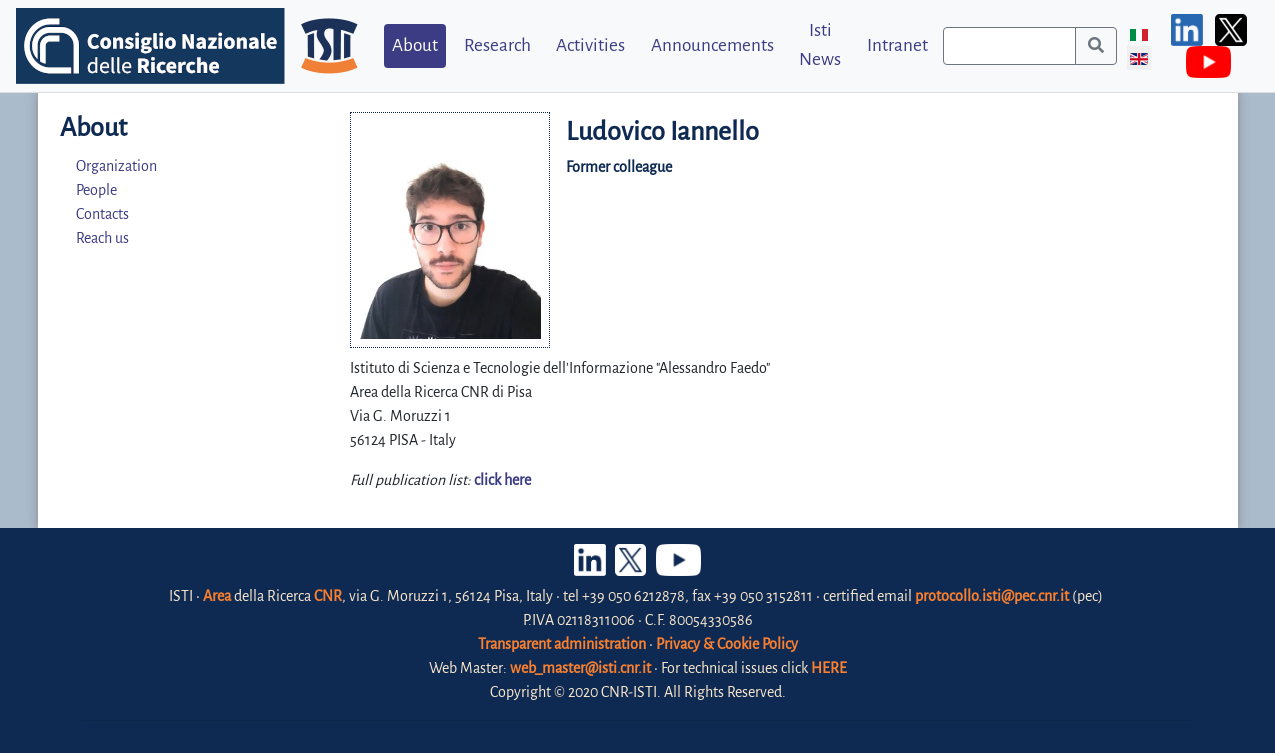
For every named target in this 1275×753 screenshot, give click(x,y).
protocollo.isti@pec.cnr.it (992, 596)
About (415, 45)
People (96, 190)
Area (217, 596)
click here (502, 480)
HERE (829, 668)
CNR (328, 596)
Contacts (102, 214)
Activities (590, 45)
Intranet (897, 45)
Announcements (712, 45)
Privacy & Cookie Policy (727, 644)
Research (497, 45)
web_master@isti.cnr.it (580, 668)
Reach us (102, 238)
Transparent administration (562, 644)
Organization (116, 166)
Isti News (820, 45)
